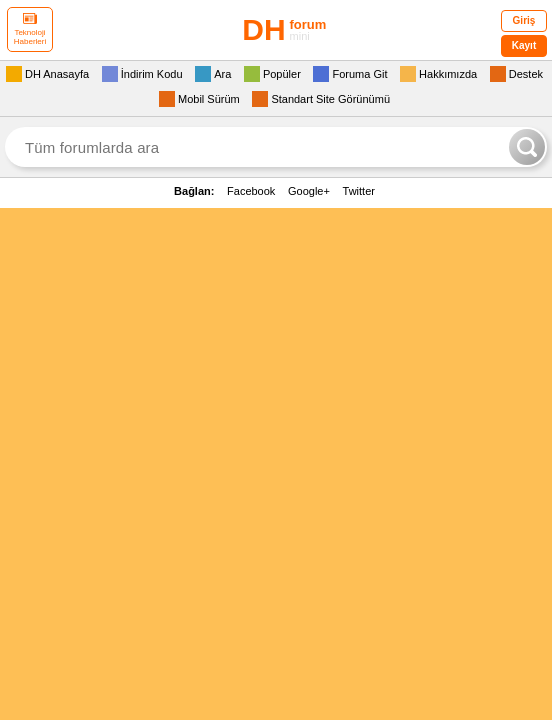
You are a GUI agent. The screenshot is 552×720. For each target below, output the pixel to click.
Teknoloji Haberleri (30, 29)
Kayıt (524, 45)
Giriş (524, 20)
